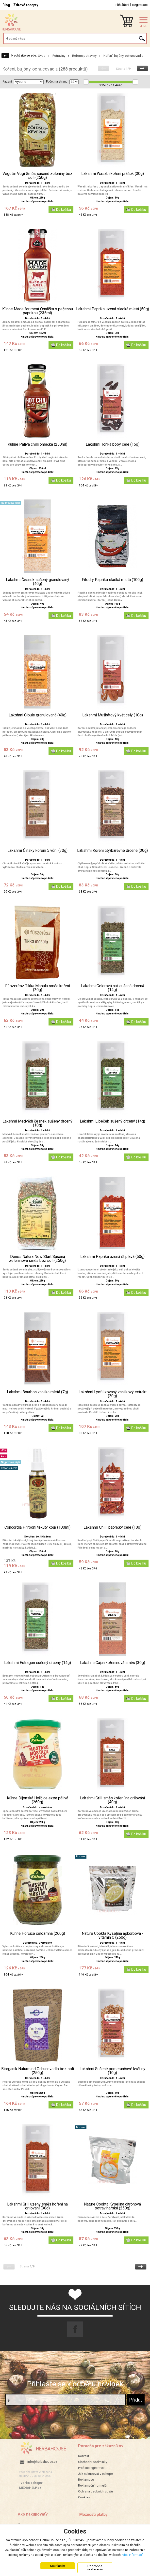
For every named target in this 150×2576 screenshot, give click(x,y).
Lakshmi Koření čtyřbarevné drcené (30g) (112, 851)
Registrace (140, 5)
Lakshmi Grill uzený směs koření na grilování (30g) (37, 2206)
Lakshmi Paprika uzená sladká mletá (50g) (112, 309)
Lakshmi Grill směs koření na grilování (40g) (112, 1800)
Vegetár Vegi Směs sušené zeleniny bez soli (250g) (37, 176)
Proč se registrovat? (92, 2468)
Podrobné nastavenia (95, 2567)
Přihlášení (122, 5)
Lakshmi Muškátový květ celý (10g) (112, 715)
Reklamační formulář (92, 2485)
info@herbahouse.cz (42, 2461)
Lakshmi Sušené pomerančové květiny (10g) (112, 2071)
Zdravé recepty (25, 5)
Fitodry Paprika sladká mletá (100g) (112, 580)
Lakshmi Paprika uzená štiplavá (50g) (112, 1257)
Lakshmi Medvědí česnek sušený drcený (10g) (37, 1123)
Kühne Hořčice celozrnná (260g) (37, 1934)
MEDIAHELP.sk (30, 2488)
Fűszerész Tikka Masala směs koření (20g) (37, 988)
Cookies (84, 2497)
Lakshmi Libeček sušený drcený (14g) (112, 1121)
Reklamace (86, 2479)
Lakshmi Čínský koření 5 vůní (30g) (37, 851)
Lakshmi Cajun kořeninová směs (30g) (112, 1663)
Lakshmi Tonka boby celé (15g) (112, 444)
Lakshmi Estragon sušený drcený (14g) (37, 1663)
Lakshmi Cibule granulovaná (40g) (38, 715)
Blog (6, 5)
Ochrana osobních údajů (95, 2491)
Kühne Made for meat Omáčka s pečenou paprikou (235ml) (37, 311)
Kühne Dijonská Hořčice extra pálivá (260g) (37, 1800)
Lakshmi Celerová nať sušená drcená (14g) (112, 988)
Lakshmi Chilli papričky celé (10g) (112, 1527)
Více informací (132, 2555)
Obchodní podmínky (92, 2462)
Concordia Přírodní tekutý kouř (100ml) (37, 1527)
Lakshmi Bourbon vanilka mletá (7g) (37, 1392)
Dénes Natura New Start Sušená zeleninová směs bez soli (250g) (37, 1259)
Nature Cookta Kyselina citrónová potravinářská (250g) (112, 2206)
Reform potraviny (84, 55)
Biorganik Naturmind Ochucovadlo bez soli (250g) (37, 2071)
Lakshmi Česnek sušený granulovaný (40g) (37, 582)
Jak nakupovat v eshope (95, 2474)
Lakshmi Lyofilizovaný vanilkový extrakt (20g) (113, 1394)
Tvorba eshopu (30, 2483)
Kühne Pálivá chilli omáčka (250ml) (37, 444)
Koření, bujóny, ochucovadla (123, 55)
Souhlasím (57, 2566)
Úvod (42, 55)
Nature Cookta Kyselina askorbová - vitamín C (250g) (112, 1935)
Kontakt (83, 2456)
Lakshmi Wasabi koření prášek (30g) (112, 174)
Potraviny (58, 55)
